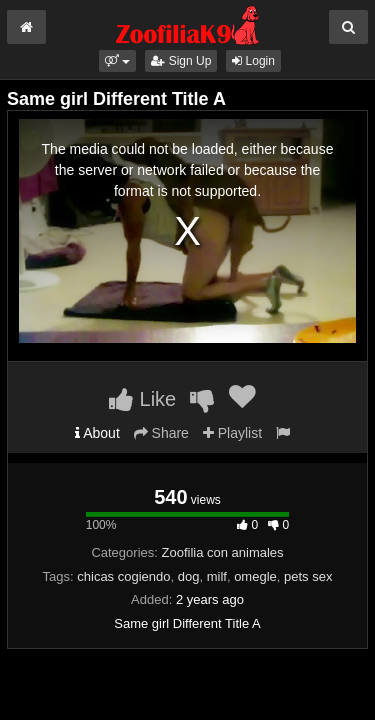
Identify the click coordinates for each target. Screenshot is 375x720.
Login (253, 61)
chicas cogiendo (123, 576)
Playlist (232, 433)
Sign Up (181, 61)
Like (142, 399)
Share (161, 433)
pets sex (308, 576)
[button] (117, 61)
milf (217, 576)
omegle (255, 576)
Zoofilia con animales (222, 552)
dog (189, 576)
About (97, 433)
